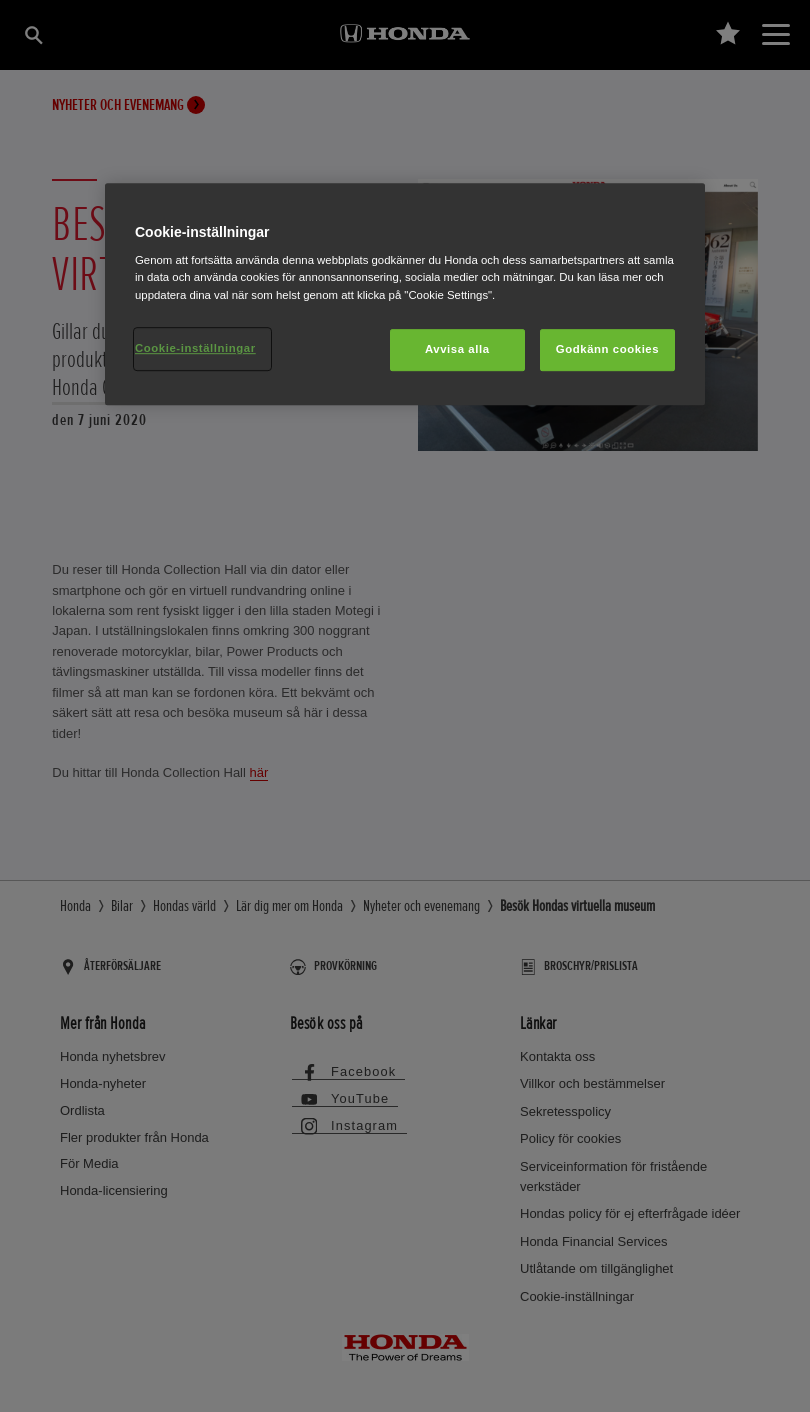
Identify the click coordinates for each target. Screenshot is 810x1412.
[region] (405, 294)
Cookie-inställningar (195, 348)
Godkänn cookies (607, 349)
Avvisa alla (457, 349)
